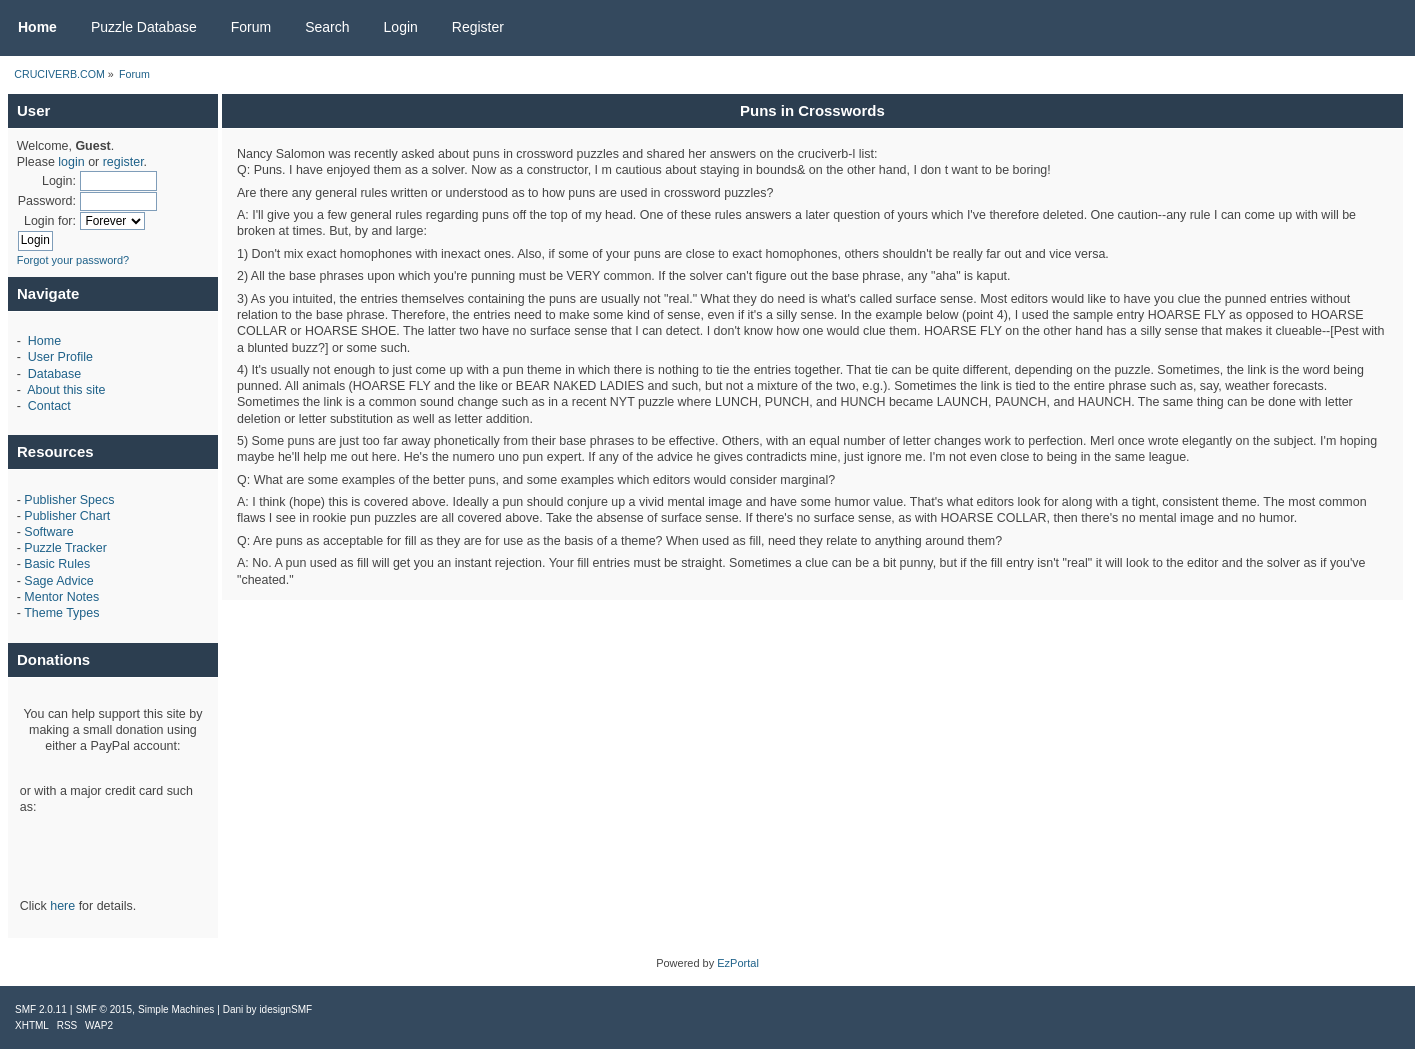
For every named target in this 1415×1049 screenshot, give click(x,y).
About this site (66, 390)
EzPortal (738, 963)
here (62, 906)
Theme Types (61, 613)
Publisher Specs (69, 500)
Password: (47, 201)
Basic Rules (57, 564)
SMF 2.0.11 (41, 1009)
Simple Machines (176, 1009)
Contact (49, 406)
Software (48, 532)
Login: (59, 181)
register (123, 162)
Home (44, 341)
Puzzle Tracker (65, 548)
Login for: (50, 221)
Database (54, 374)
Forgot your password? (73, 260)
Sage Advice (58, 581)
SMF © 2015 (104, 1009)
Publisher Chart (67, 516)
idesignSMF (285, 1009)
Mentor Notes (61, 597)
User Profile (60, 357)
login (71, 162)
